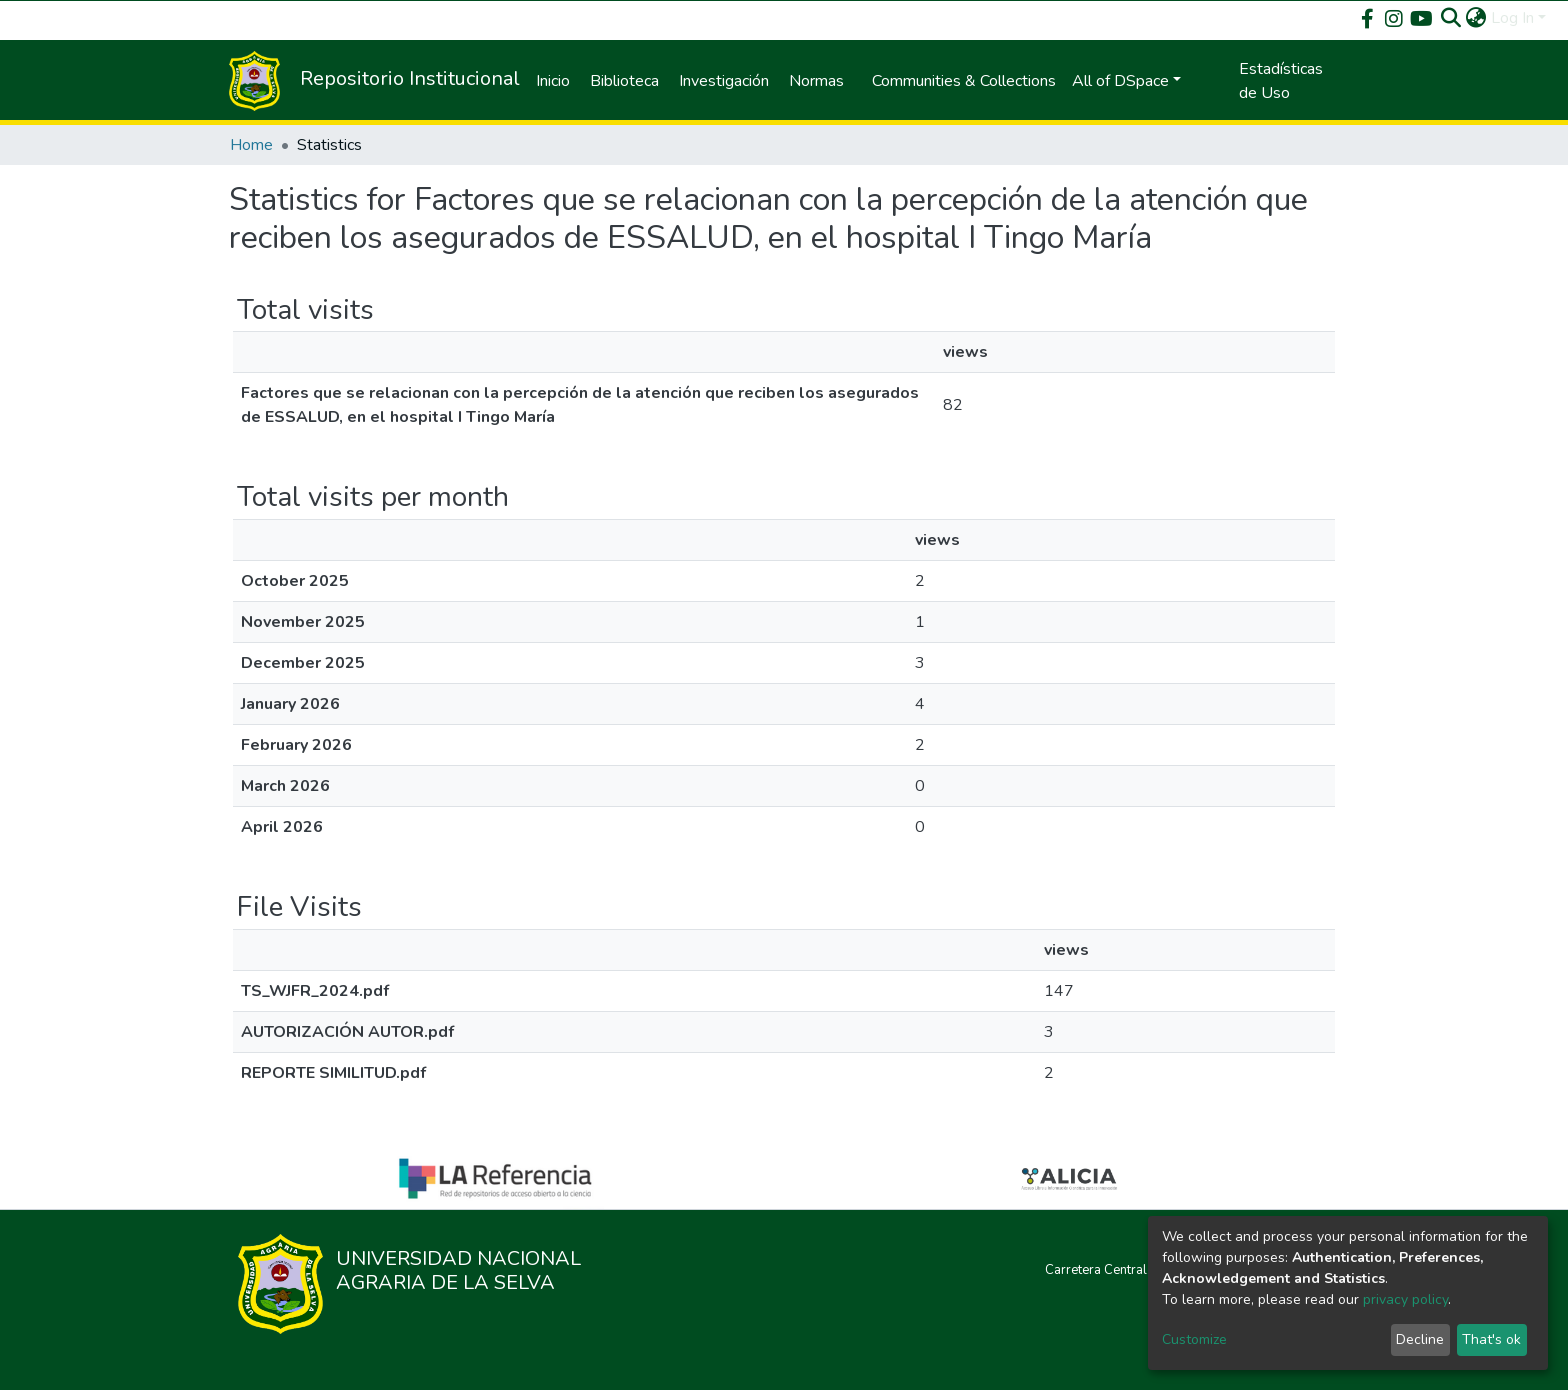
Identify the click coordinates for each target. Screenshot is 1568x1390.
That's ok (1491, 1339)
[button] (1476, 18)
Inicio (553, 81)
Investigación (724, 81)
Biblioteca (624, 81)
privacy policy (1405, 1299)
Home (251, 145)
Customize (1194, 1339)
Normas (816, 81)
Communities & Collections (964, 81)
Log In (1512, 18)
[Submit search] (1451, 18)
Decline (1420, 1339)
